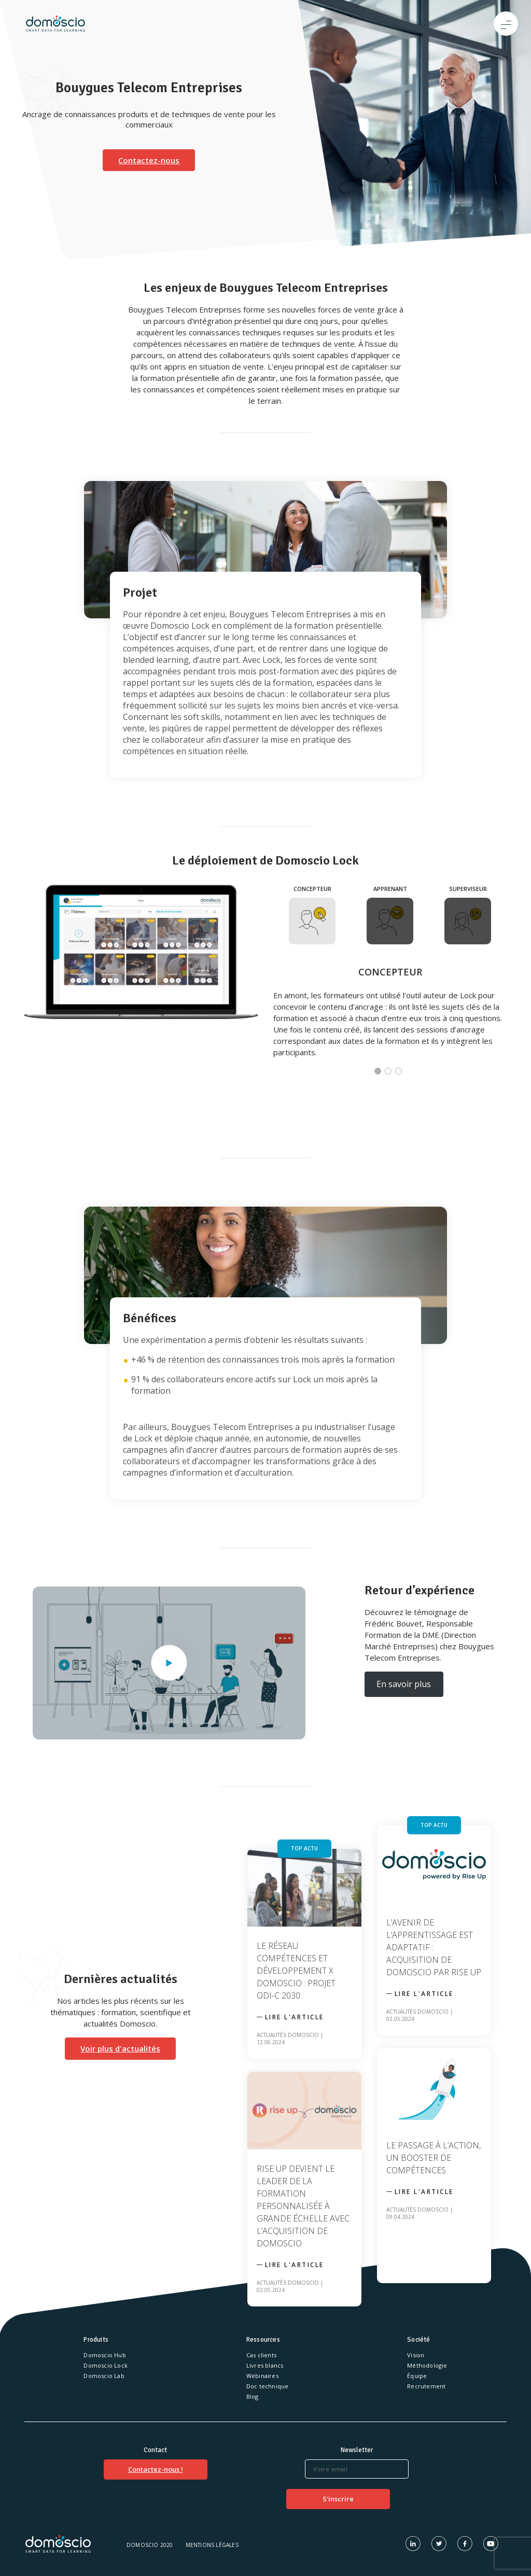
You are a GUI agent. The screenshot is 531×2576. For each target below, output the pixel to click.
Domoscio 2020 (150, 2545)
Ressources (263, 2340)
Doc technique (267, 2386)
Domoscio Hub (104, 2355)
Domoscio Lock (105, 2365)
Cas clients (261, 2355)
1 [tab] (379, 1073)
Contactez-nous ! (155, 2469)
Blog (252, 2396)
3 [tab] (400, 1073)
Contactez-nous (148, 160)
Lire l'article (294, 2017)
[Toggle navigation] (506, 23)
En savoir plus (403, 1684)
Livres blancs (265, 2365)
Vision (415, 2355)
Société (418, 2340)
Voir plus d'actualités (120, 2048)
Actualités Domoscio (288, 2035)
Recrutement (426, 2386)
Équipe (417, 2376)
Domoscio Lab (103, 2376)
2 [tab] (390, 1073)
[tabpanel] (265, 985)
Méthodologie (427, 2365)
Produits (95, 2340)
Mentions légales (212, 2545)
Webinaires (262, 2376)
